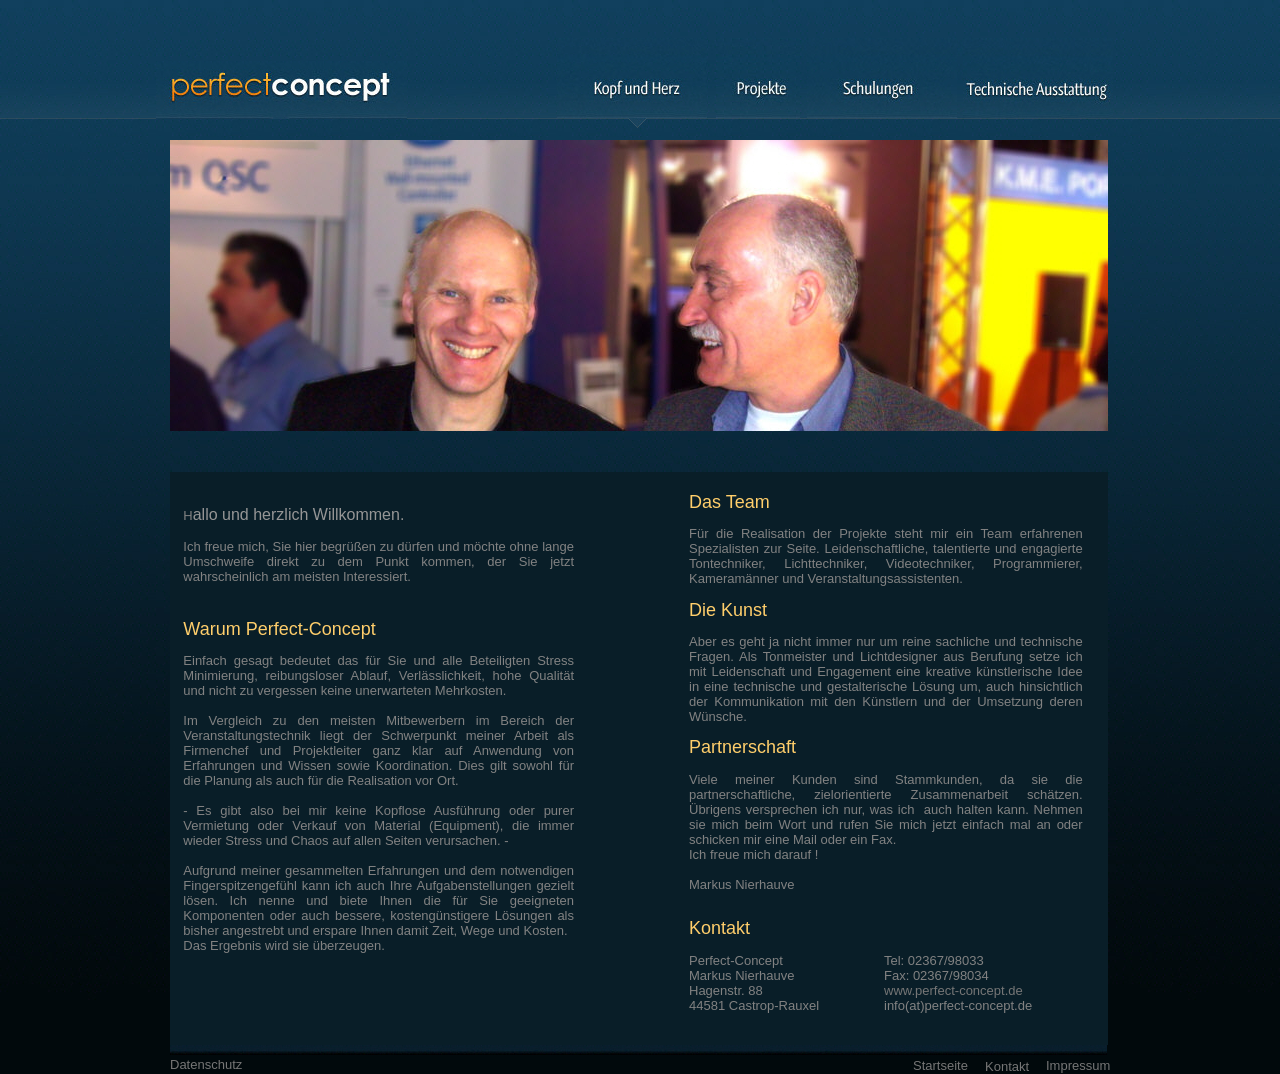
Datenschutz (206, 1064)
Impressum (1078, 1065)
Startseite (940, 1065)
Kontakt (1007, 1066)
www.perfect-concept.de (953, 990)
